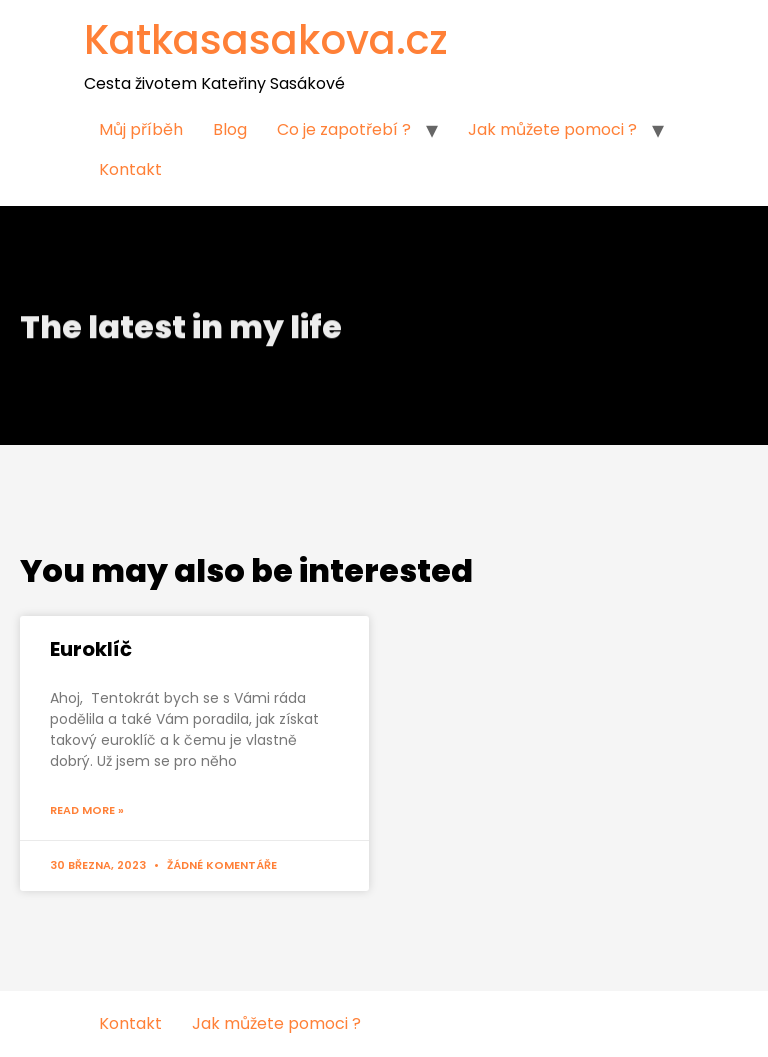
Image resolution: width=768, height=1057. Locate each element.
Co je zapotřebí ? (344, 129)
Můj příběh (141, 129)
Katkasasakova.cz (266, 40)
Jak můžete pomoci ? (552, 129)
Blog (230, 129)
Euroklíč (91, 649)
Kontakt (130, 169)
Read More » (87, 810)
